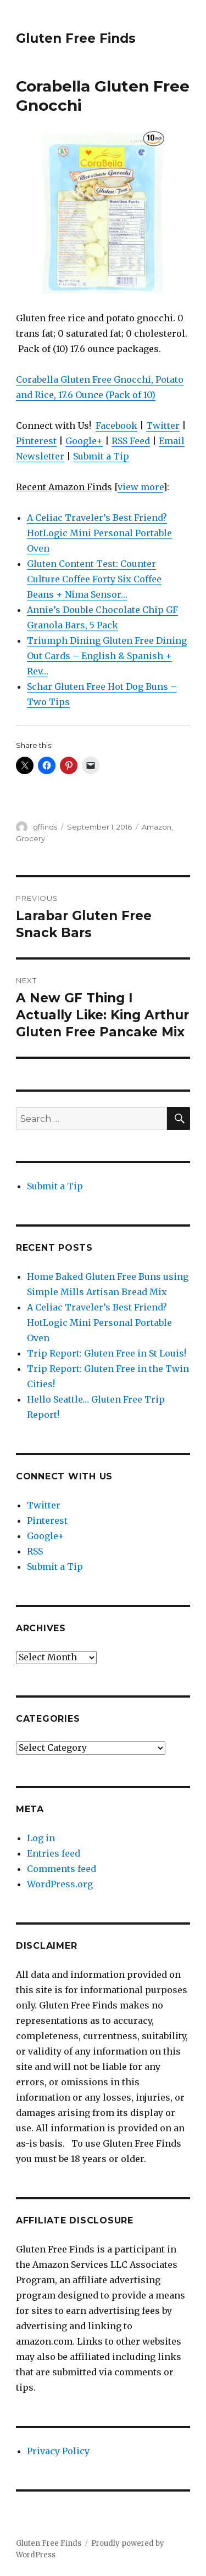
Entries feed (53, 1853)
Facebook (116, 425)
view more (140, 486)
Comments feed (61, 1868)
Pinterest (36, 440)
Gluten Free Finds (76, 38)
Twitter (163, 425)
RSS (35, 1551)
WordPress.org (60, 1884)
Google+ (84, 440)
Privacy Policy (58, 2451)
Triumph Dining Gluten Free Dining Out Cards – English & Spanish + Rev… (107, 656)
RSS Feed (131, 440)
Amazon (156, 826)
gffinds (45, 826)
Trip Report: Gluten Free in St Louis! (106, 1353)
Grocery (30, 838)
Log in (41, 1837)
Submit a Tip (101, 456)
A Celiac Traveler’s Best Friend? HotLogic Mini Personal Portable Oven (99, 533)
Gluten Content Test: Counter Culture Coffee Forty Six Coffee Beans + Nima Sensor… (94, 579)
